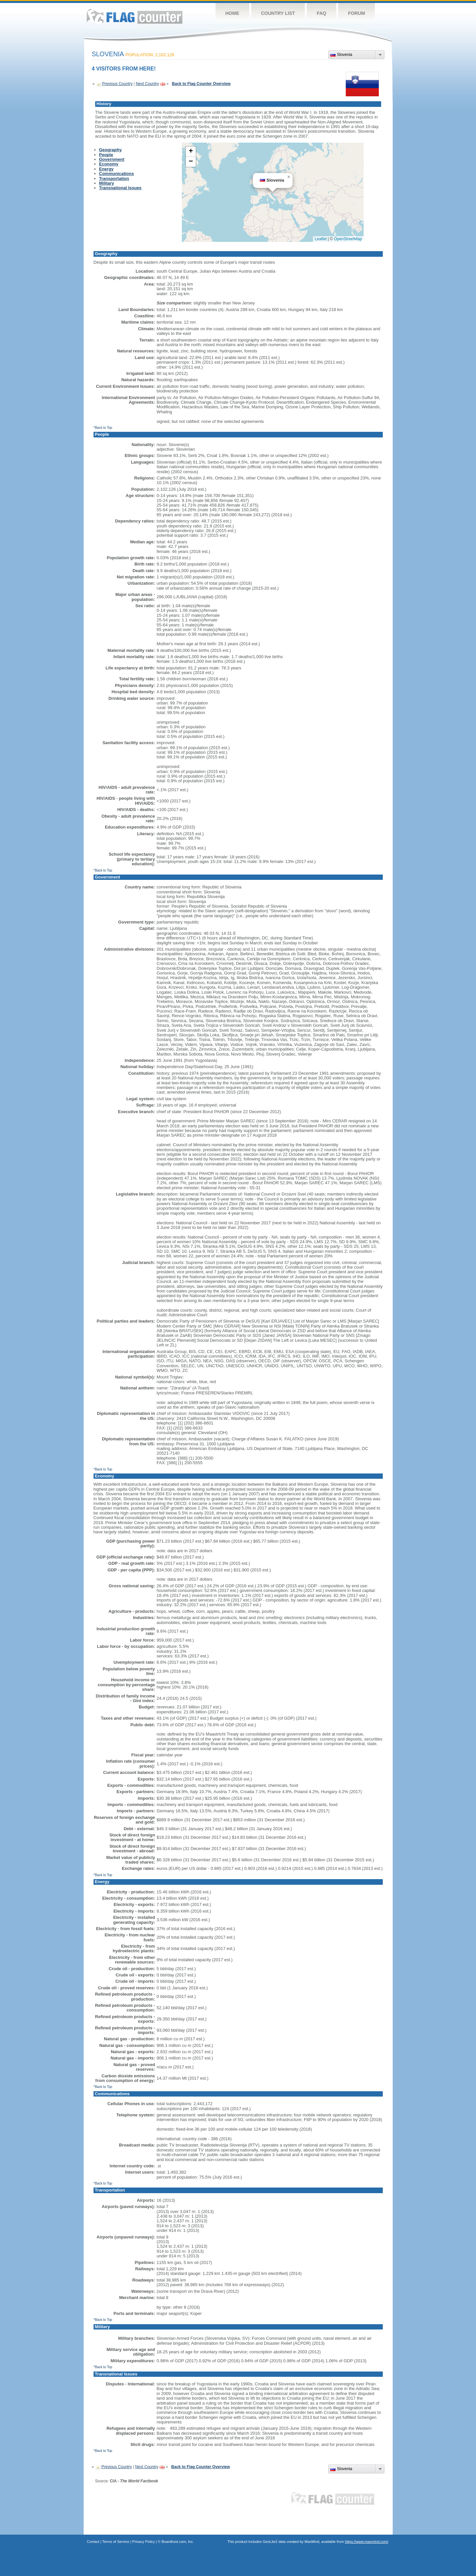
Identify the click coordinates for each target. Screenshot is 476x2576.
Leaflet (321, 239)
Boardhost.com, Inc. (178, 2542)
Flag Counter (134, 16)
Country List (278, 13)
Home (232, 13)
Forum (356, 13)
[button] (289, 177)
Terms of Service (115, 2542)
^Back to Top (103, 427)
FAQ (321, 13)
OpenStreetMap (348, 239)
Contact (93, 2542)
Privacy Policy (143, 2542)
